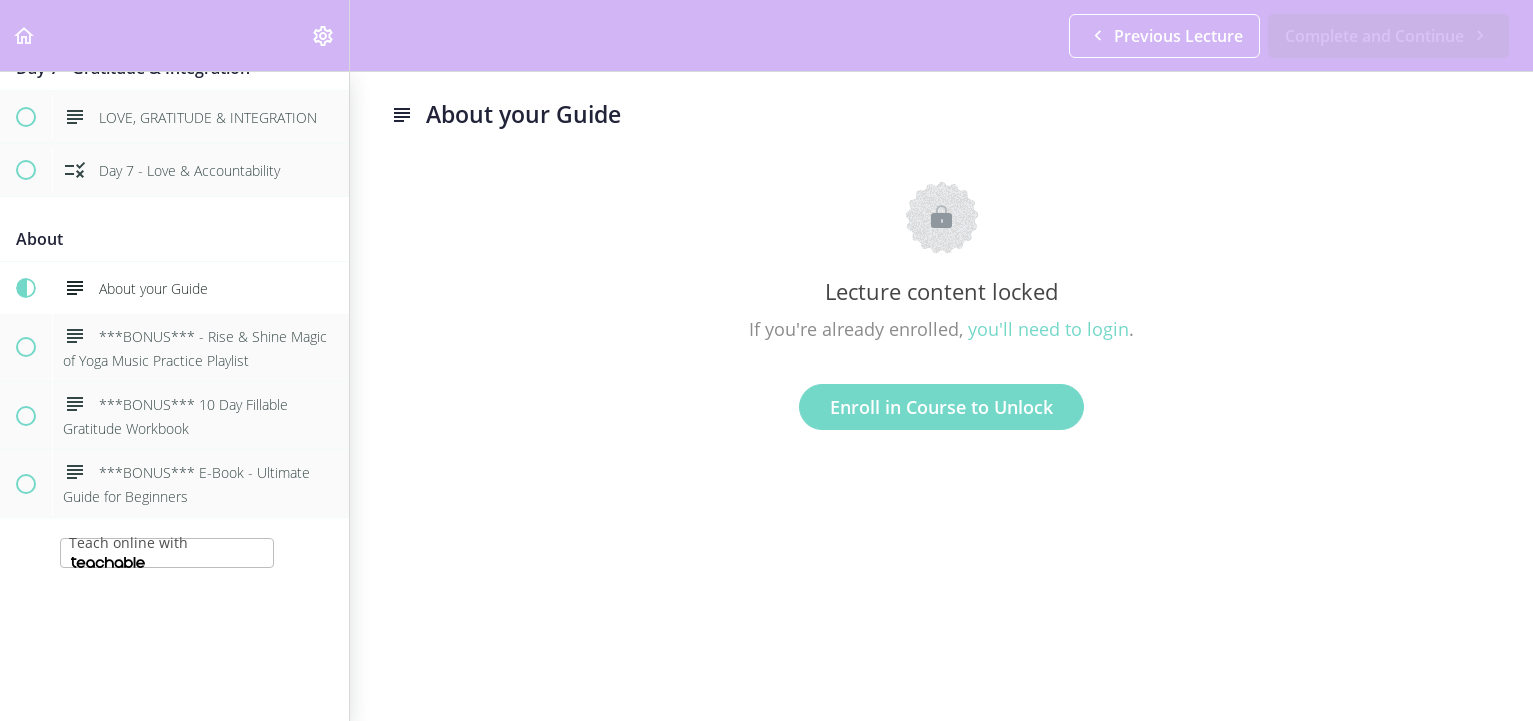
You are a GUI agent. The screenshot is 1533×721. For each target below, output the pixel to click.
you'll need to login (1048, 329)
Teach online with (128, 550)
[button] (25, 35)
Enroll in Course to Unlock (941, 407)
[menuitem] (324, 35)
